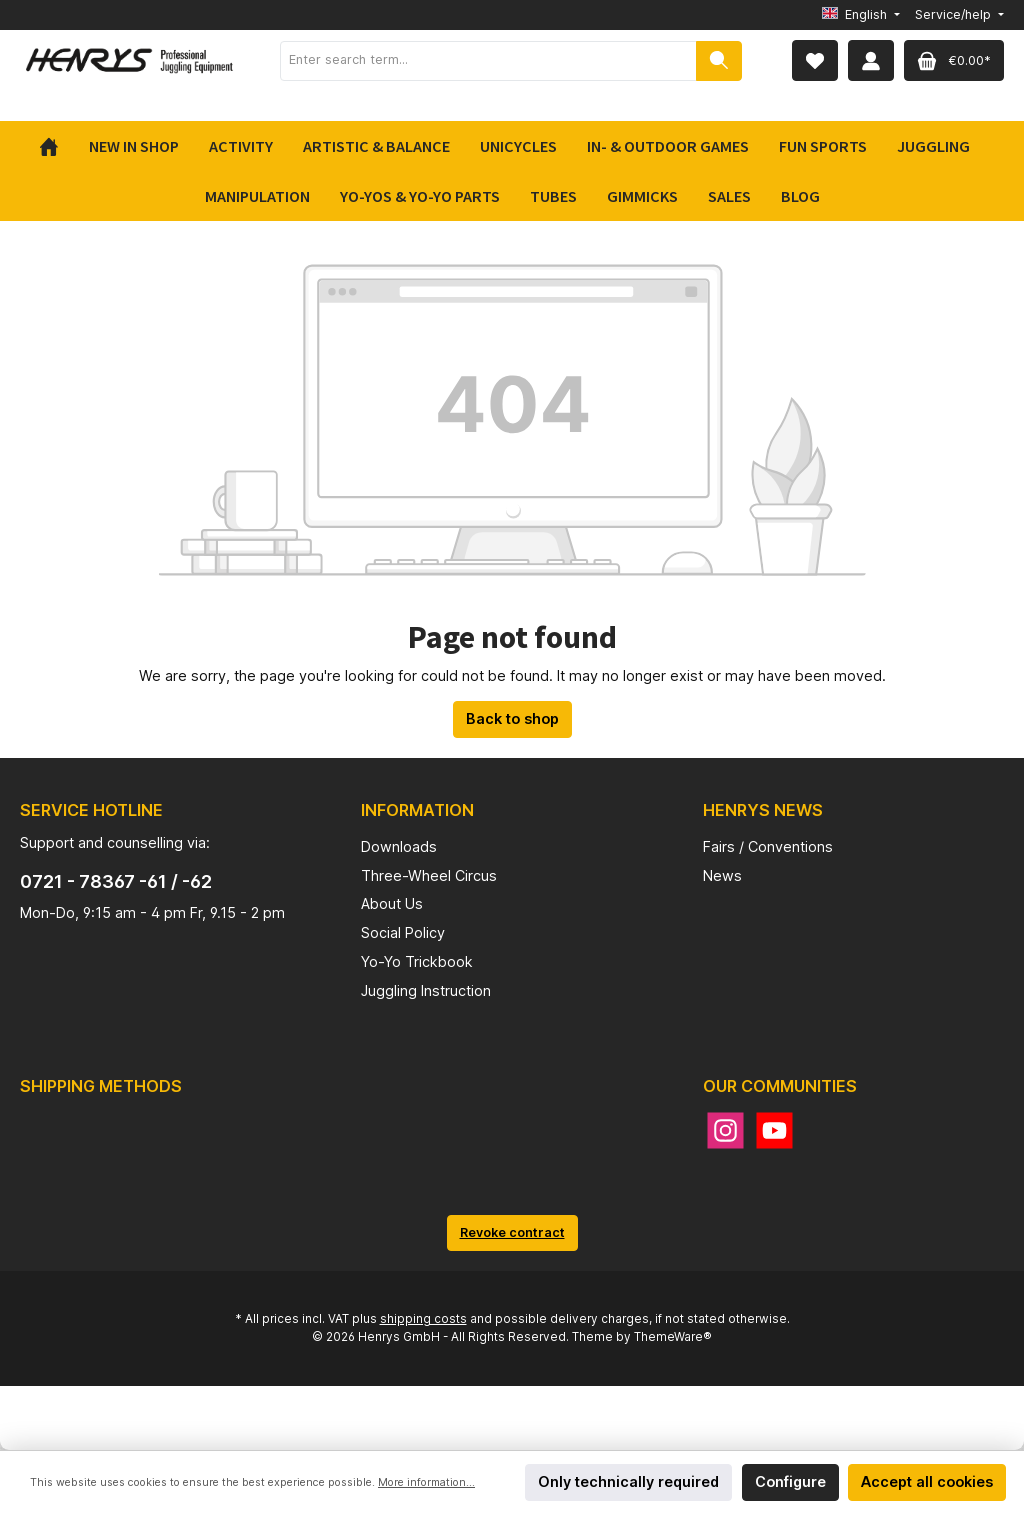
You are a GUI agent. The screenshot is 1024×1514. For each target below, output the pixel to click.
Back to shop (512, 718)
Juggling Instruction (426, 990)
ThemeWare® (673, 1337)
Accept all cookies (927, 1481)
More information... (426, 1482)
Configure (790, 1481)
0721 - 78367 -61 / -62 (116, 881)
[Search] (719, 61)
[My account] (871, 60)
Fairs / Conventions (768, 846)
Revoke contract (512, 1232)
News (722, 875)
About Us (392, 903)
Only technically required (628, 1481)
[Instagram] (725, 1130)
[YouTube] (774, 1130)
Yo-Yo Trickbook (417, 961)
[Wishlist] (815, 60)
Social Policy (403, 932)
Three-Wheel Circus (429, 875)
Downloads (399, 846)
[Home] (56, 146)
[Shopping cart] (954, 60)
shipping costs (423, 1319)
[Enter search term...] (488, 61)
